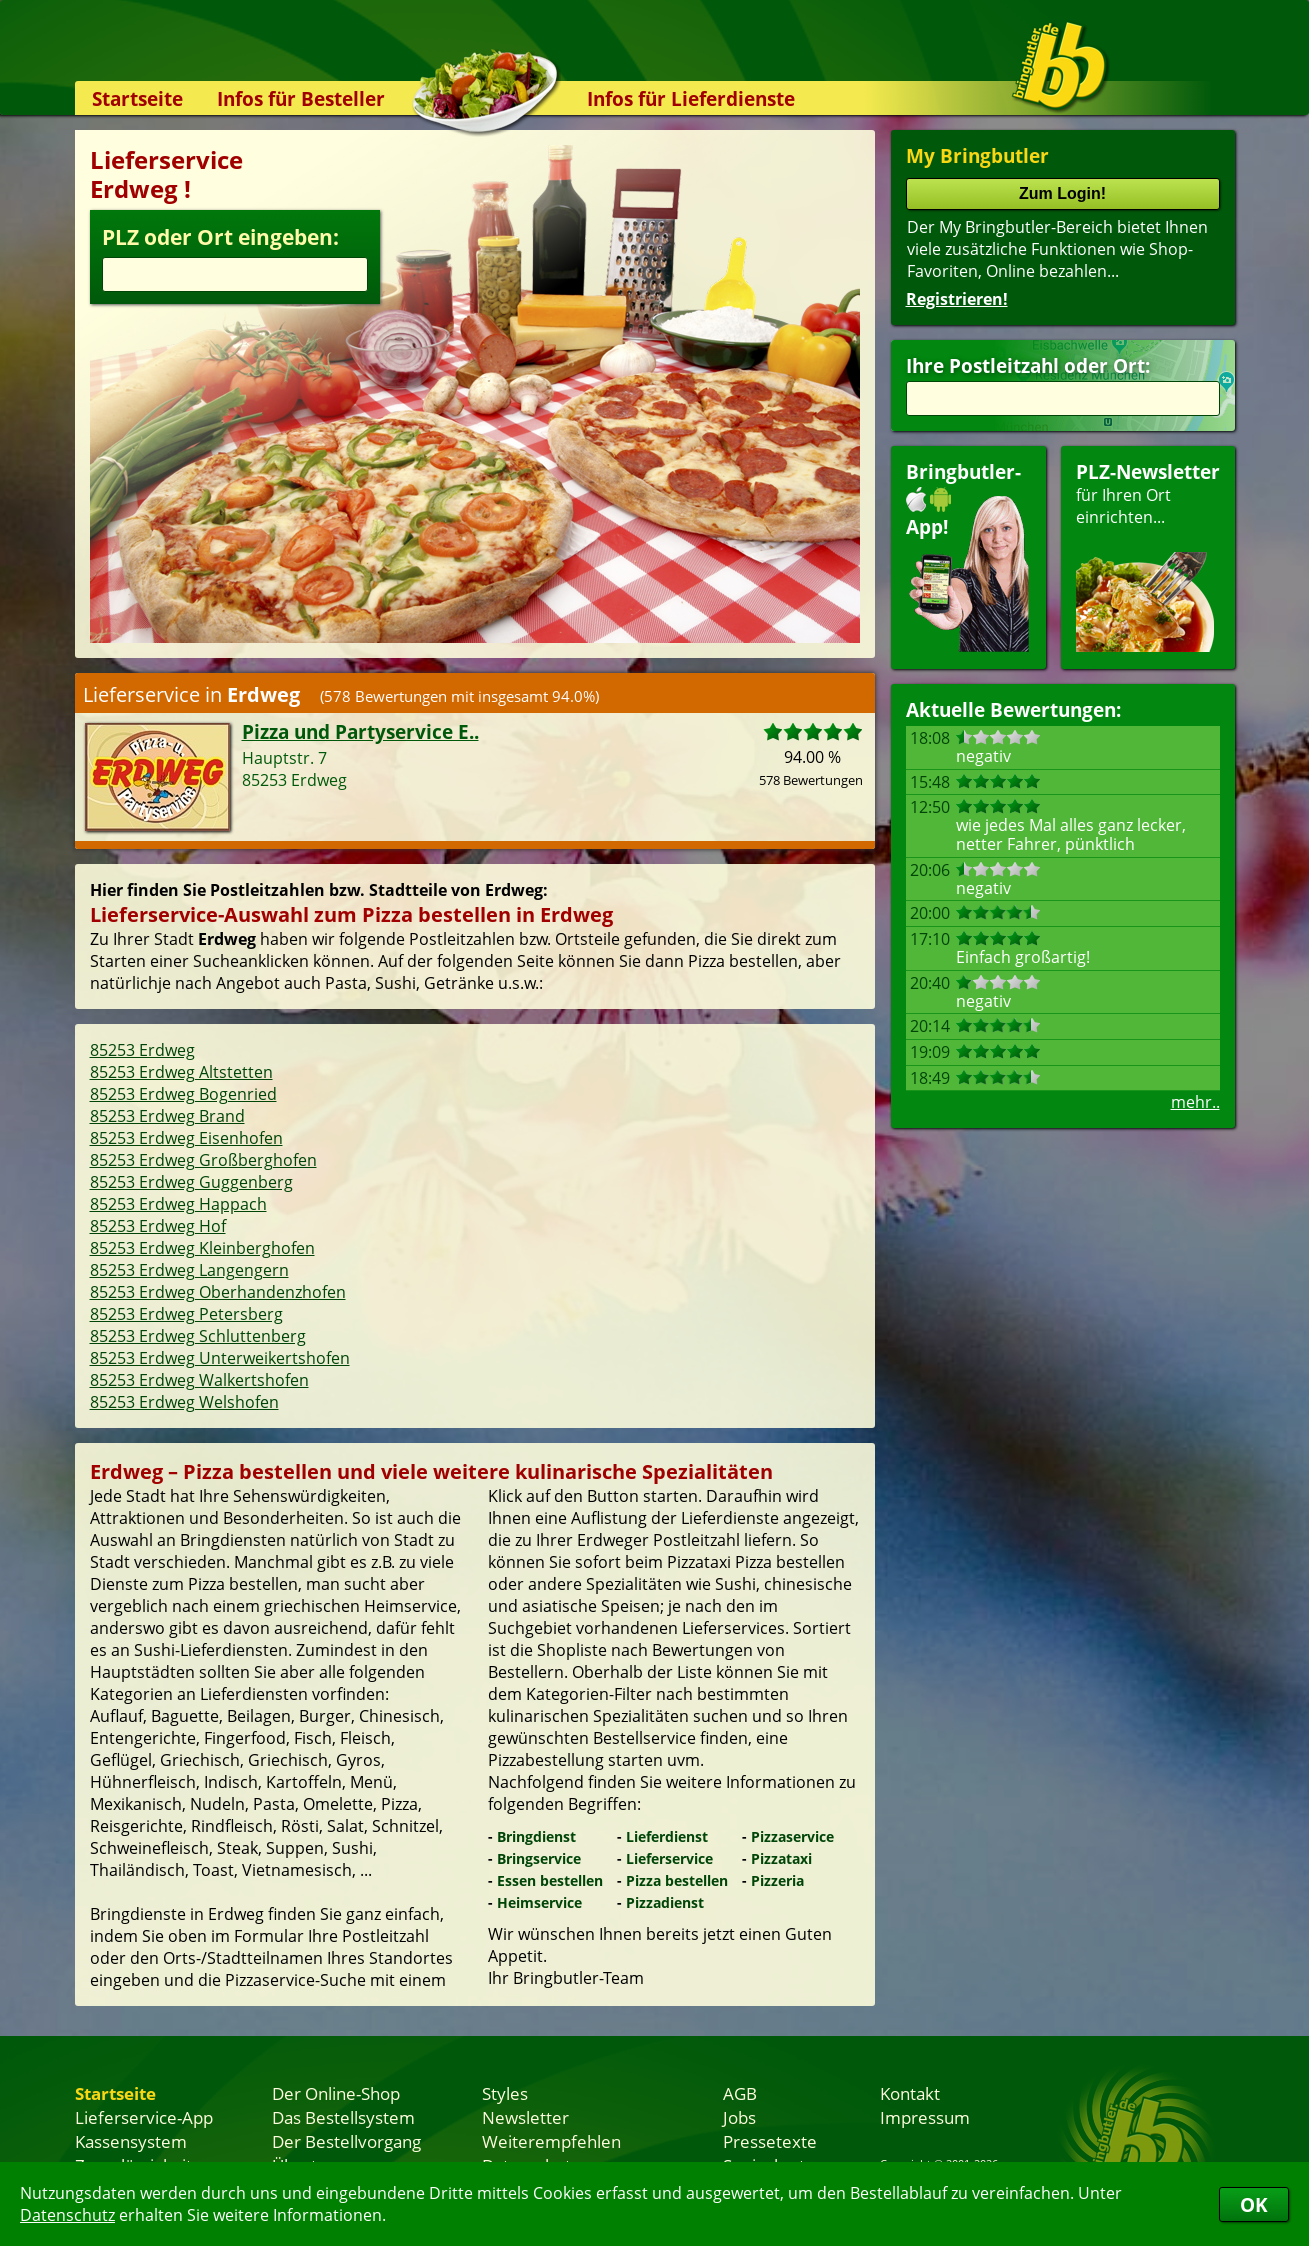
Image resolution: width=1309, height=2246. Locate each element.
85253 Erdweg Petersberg (186, 1314)
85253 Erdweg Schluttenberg (198, 1336)
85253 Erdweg (142, 1050)
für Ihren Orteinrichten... (1148, 555)
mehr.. (1195, 1102)
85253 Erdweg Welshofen (184, 1402)
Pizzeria (777, 1880)
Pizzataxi (781, 1858)
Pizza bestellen (677, 1880)
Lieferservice (669, 1858)
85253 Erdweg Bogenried (183, 1094)
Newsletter (525, 2117)
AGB (740, 2093)
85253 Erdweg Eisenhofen (186, 1138)
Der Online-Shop (336, 2093)
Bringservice (539, 1858)
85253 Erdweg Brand (167, 1116)
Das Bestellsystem (343, 2117)
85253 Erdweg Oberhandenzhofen (218, 1292)
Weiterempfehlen (551, 2141)
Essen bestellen (550, 1880)
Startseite (137, 98)
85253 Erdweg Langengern (189, 1270)
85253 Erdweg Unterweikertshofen (220, 1358)
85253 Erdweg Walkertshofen (199, 1380)
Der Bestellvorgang (346, 2141)
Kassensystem (131, 2141)
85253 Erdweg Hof (158, 1226)
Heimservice (539, 1902)
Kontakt (910, 2093)
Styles (505, 2093)
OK (1254, 2204)
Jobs (739, 2117)
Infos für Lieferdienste (691, 98)
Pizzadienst (665, 1902)
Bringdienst (536, 1836)
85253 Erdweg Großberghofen (203, 1160)
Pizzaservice (792, 1836)
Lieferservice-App (144, 2117)
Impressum (925, 2117)
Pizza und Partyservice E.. (360, 731)
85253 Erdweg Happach (178, 1204)
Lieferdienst (667, 1836)
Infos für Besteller (301, 98)
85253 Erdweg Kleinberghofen (202, 1248)
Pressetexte (770, 2141)
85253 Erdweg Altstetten (181, 1072)
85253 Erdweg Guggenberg (191, 1182)
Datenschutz (67, 2215)
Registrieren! (957, 299)
